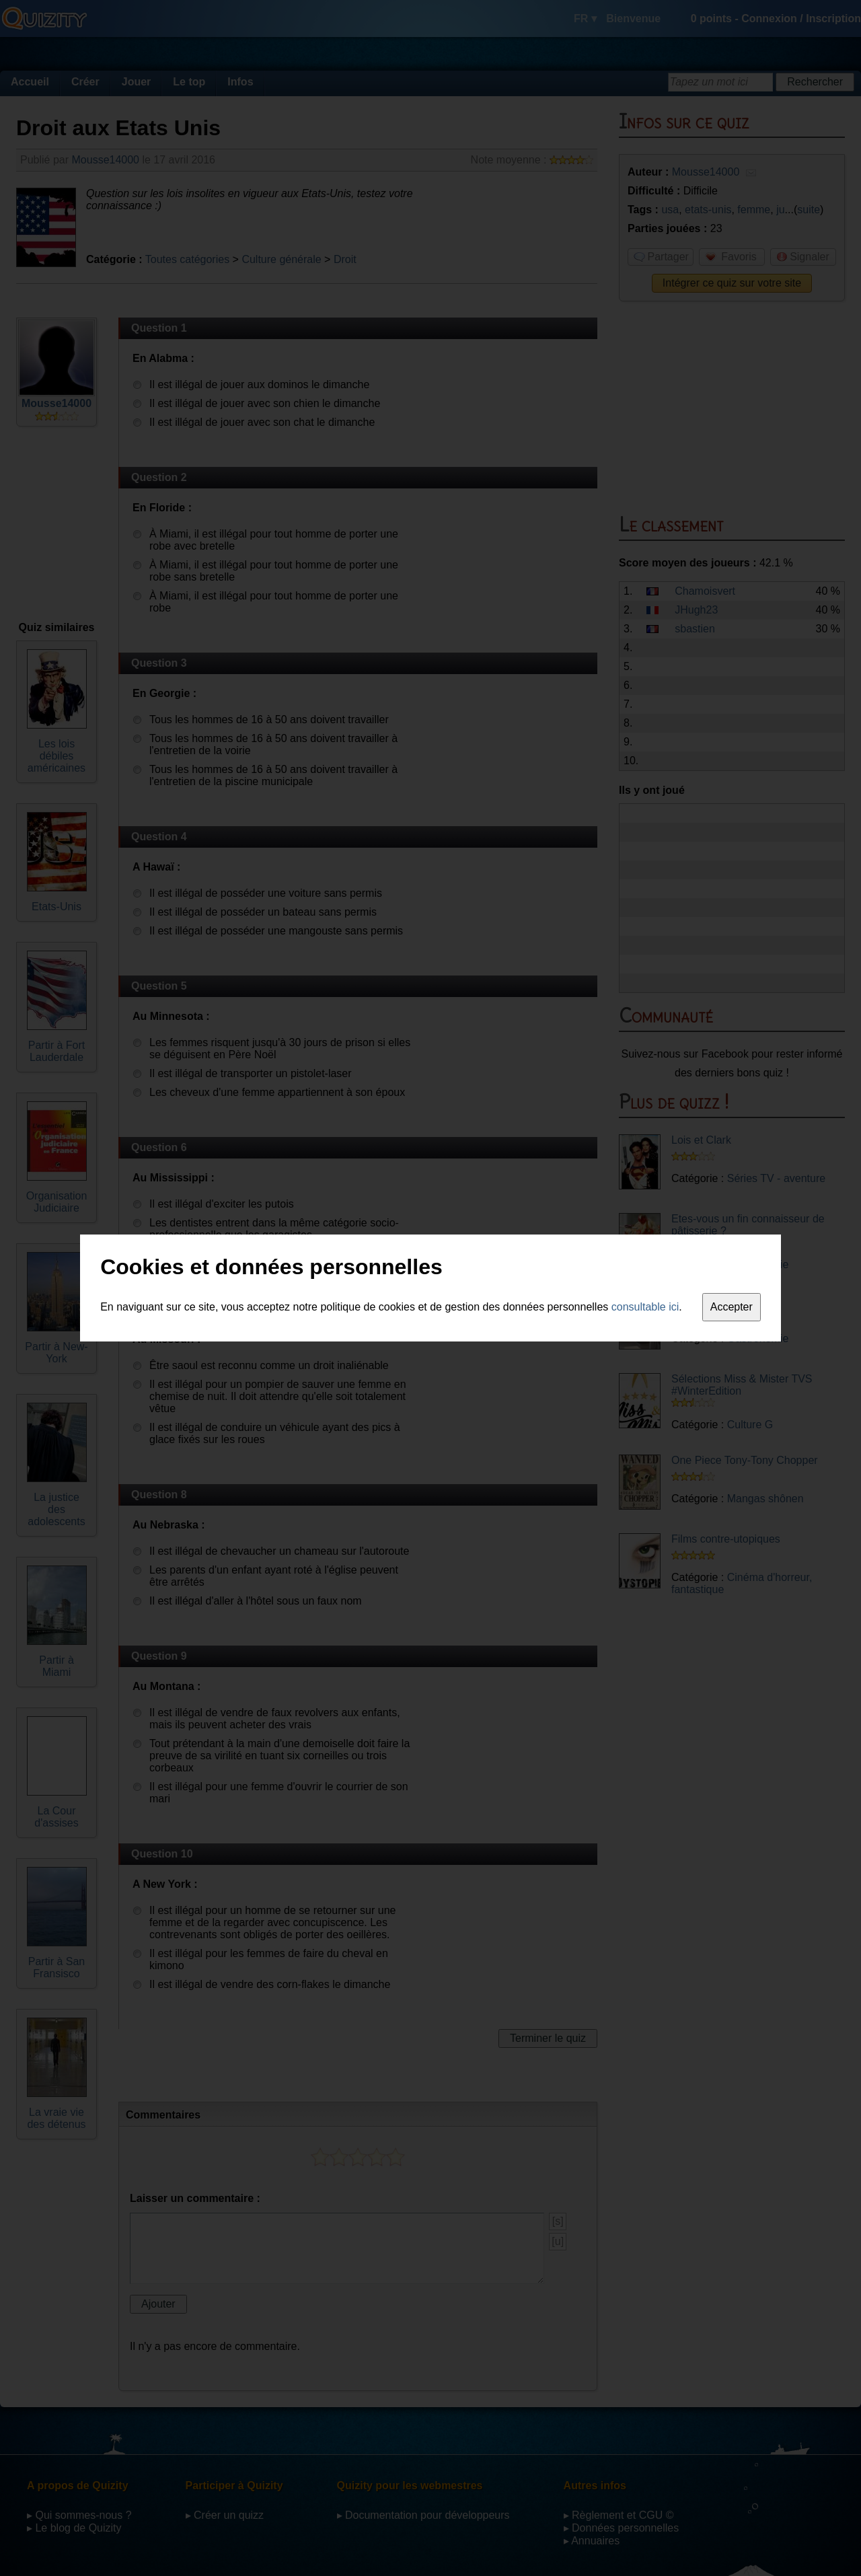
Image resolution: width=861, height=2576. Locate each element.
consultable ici (645, 1307)
